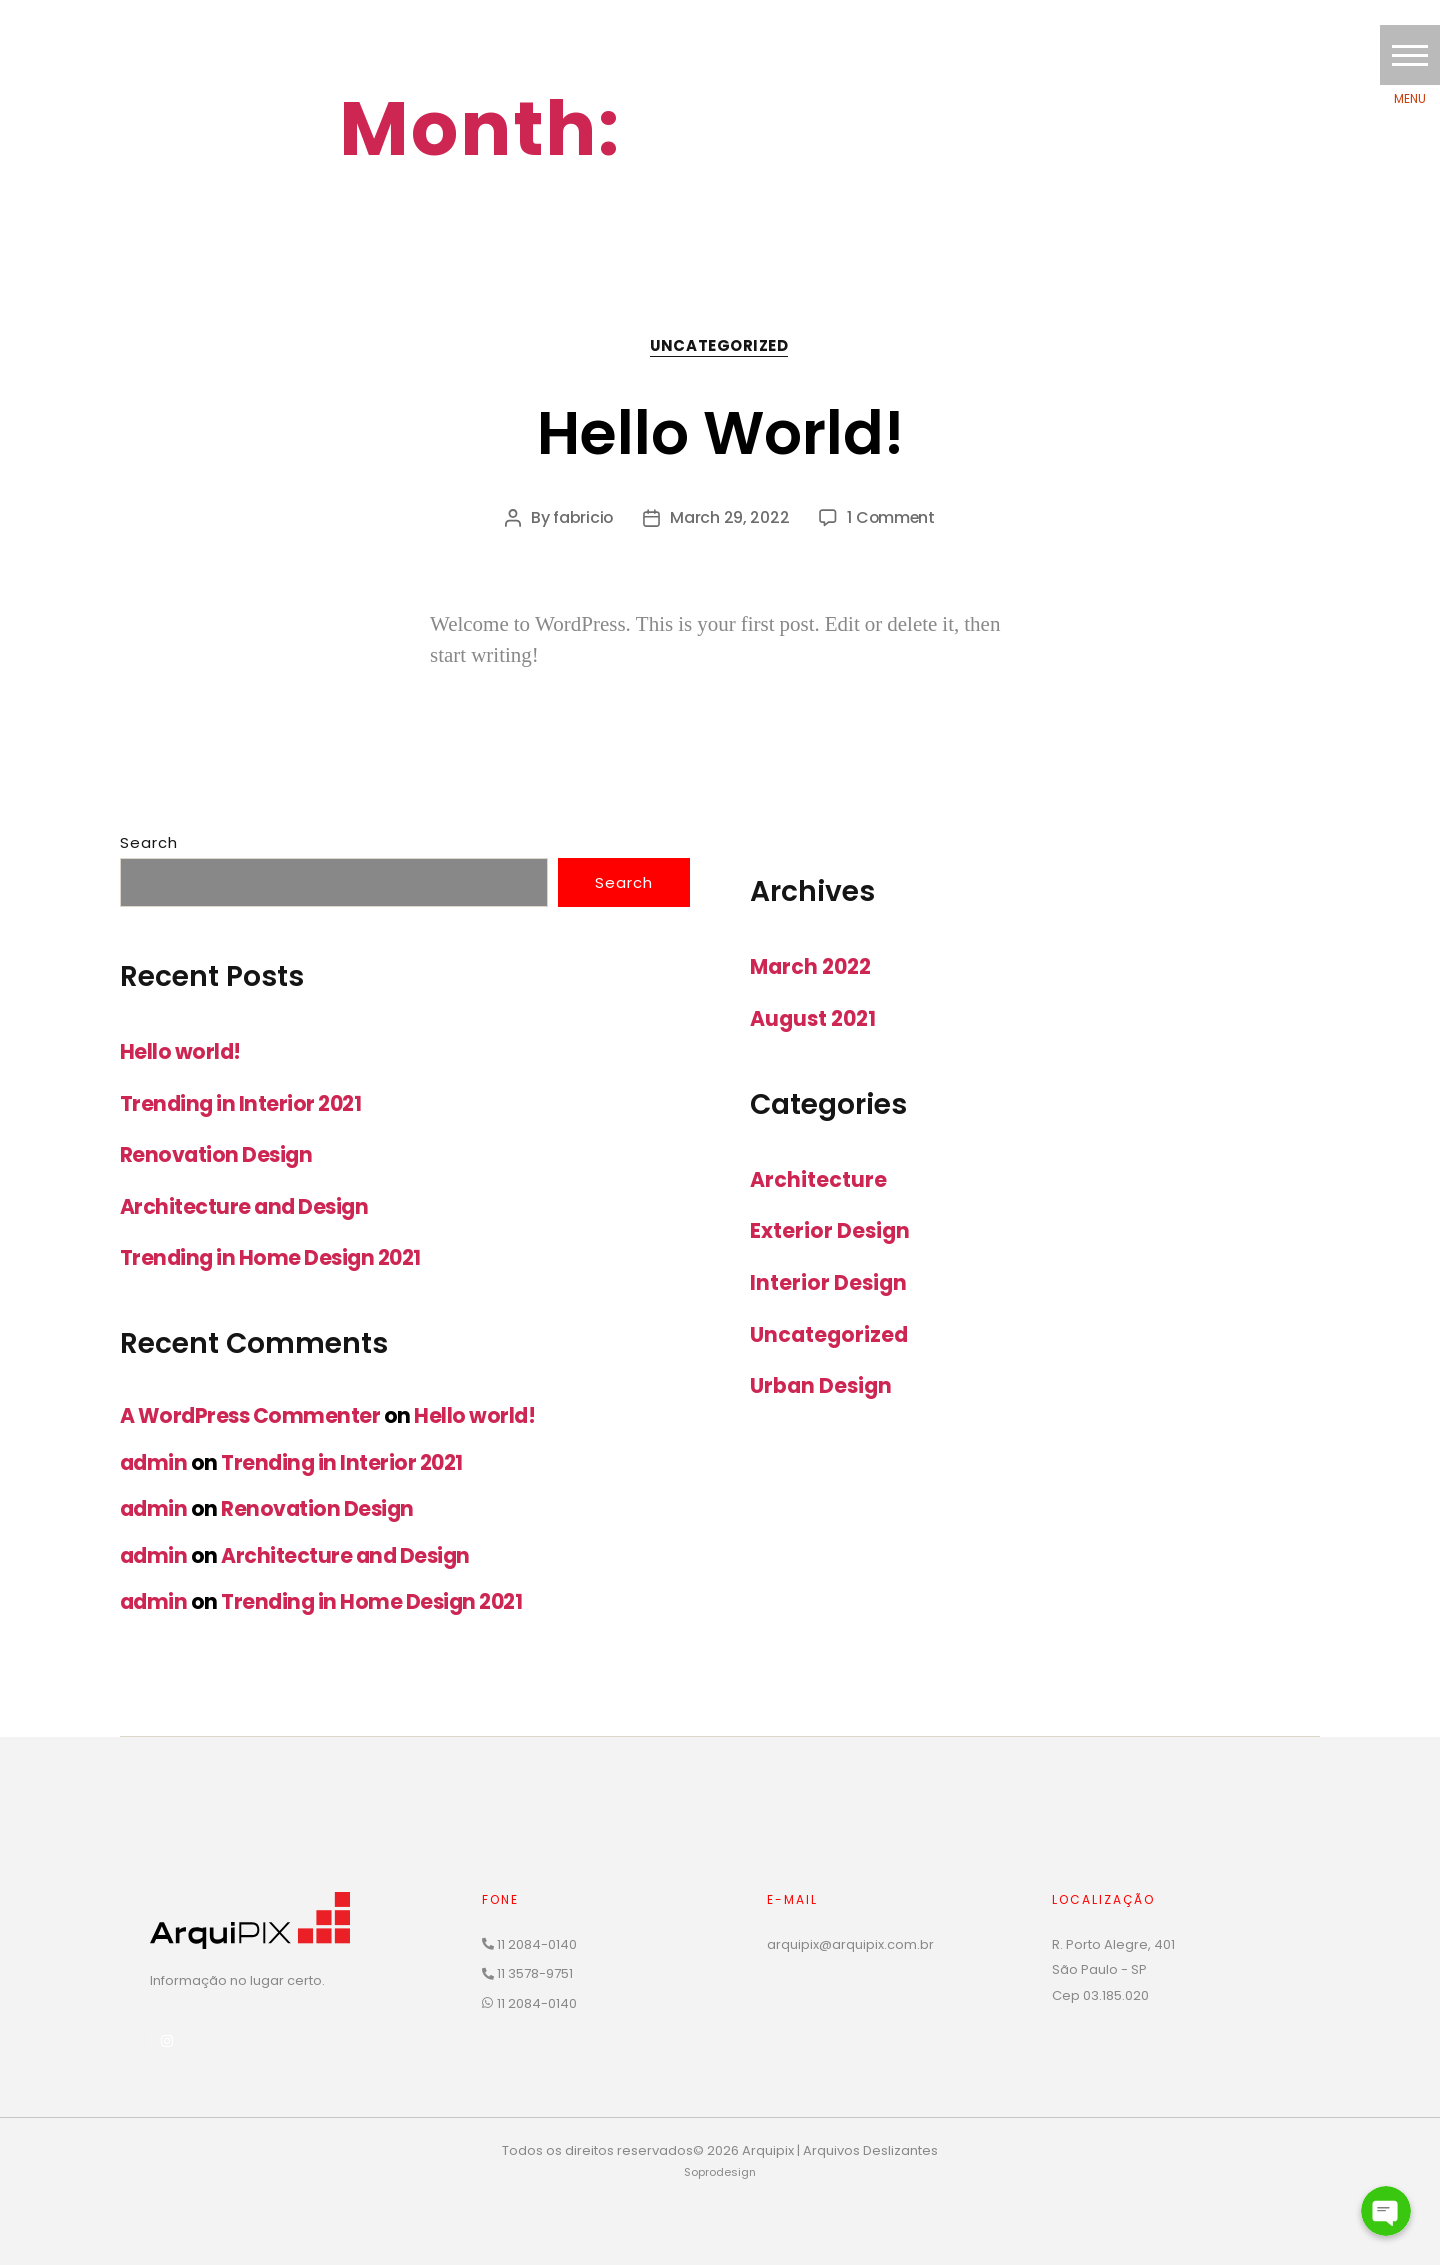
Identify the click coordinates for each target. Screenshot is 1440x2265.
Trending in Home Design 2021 (273, 1258)
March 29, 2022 (729, 518)
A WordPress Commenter (251, 1416)
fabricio (582, 518)
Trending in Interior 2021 (243, 1104)
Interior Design (829, 1282)
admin (154, 1462)
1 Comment (892, 518)
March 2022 (813, 967)
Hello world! (720, 431)
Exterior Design (831, 1231)
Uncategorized (719, 347)
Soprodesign (720, 2172)
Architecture (818, 1179)
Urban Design (823, 1385)
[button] (1410, 55)
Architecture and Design (246, 1207)
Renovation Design (218, 1155)
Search (149, 843)
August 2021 (815, 1019)
